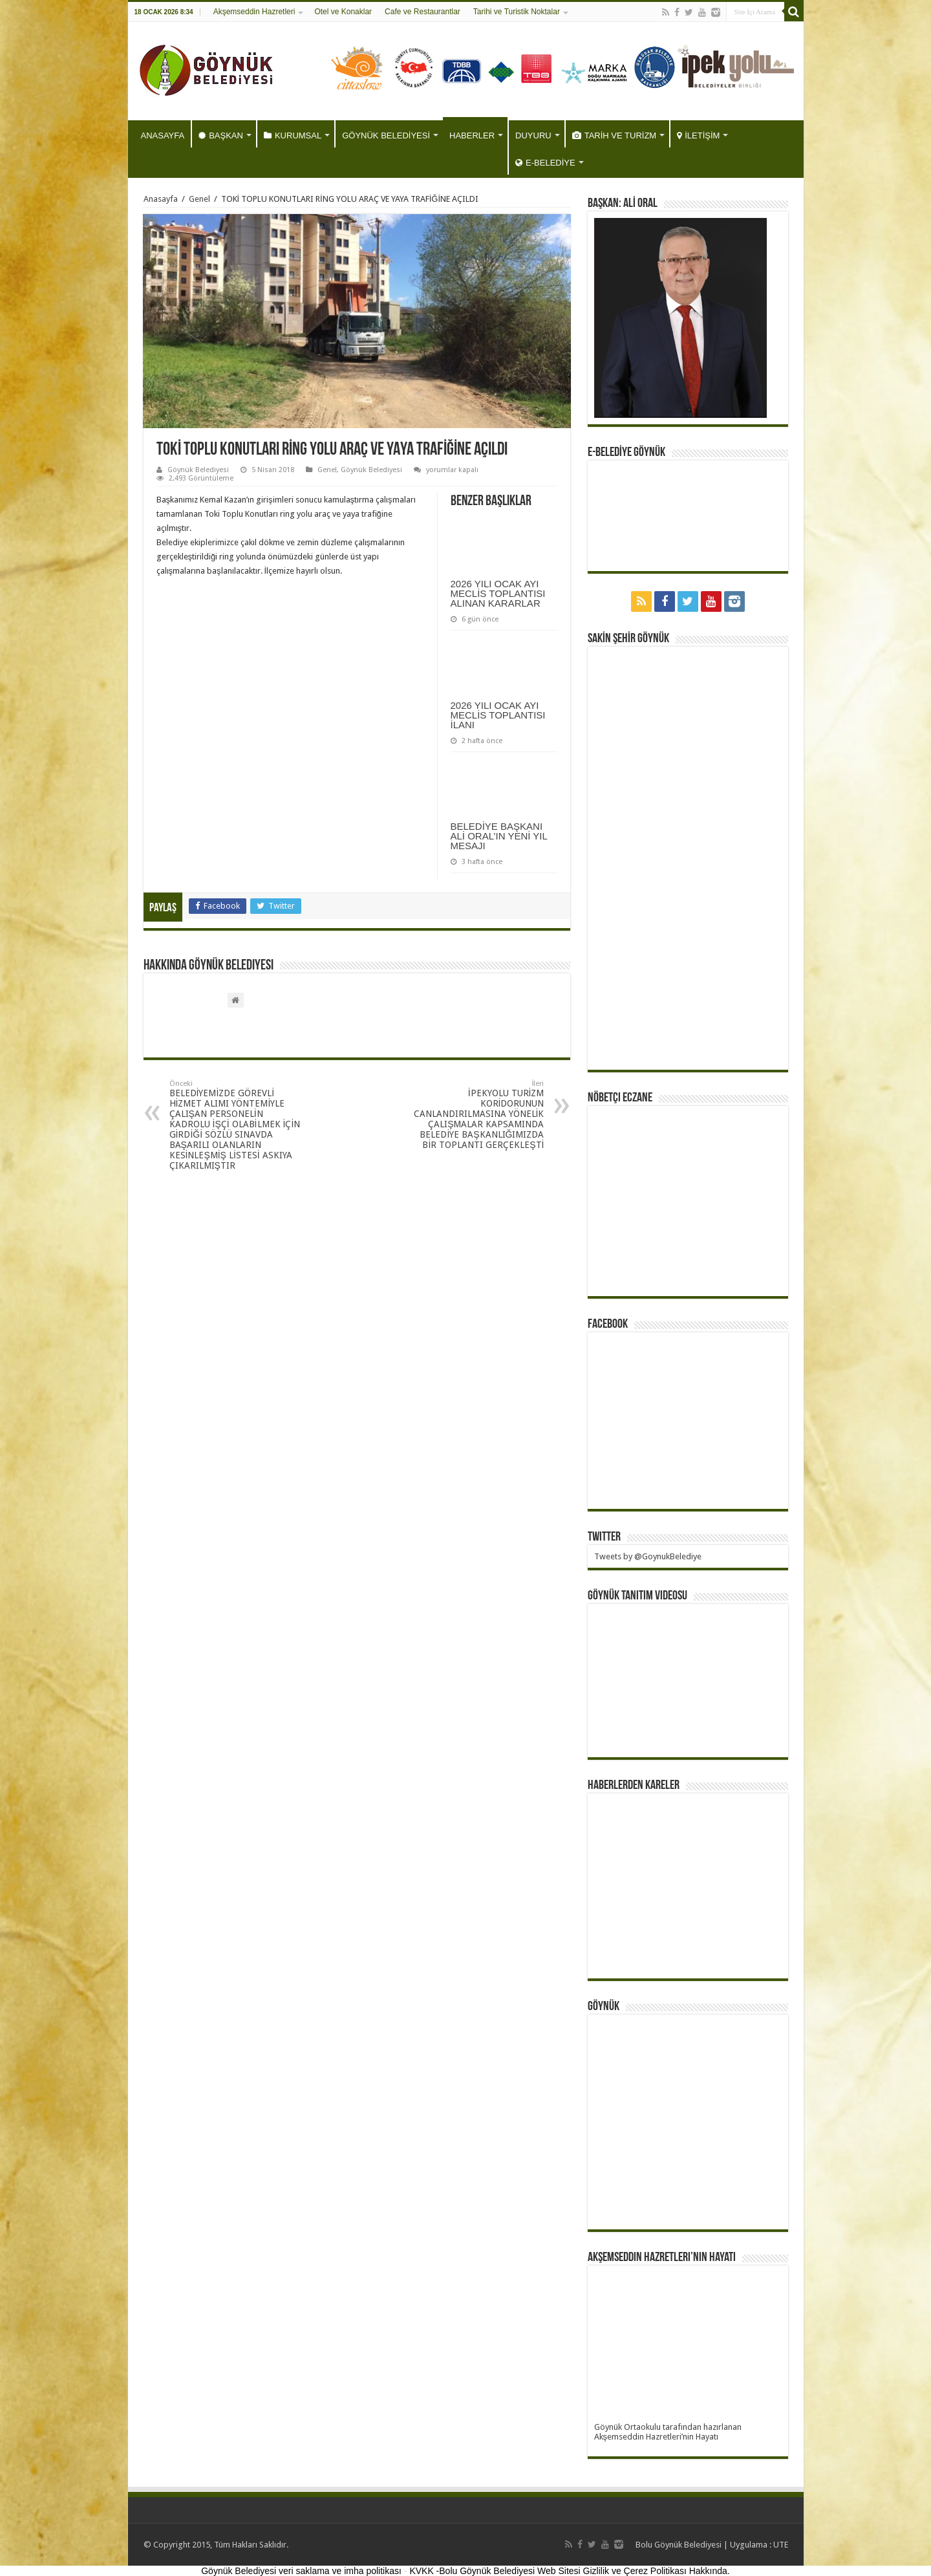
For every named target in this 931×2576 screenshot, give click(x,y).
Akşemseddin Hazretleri (254, 11)
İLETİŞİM (698, 135)
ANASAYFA (163, 135)
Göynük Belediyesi (198, 470)
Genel (199, 199)
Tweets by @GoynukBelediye (647, 1556)
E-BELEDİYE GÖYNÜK (626, 452)
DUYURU (533, 135)
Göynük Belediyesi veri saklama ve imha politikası (301, 2571)
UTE (780, 2544)
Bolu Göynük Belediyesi (679, 2544)
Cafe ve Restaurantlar (422, 11)
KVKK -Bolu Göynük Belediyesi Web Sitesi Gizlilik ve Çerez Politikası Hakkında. (569, 2571)
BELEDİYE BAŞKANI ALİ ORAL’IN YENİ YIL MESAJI (499, 836)
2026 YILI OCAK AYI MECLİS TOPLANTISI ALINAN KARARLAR (498, 593)
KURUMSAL (292, 135)
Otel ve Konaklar (343, 11)
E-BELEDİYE (545, 163)
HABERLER (472, 135)
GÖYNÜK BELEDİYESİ (386, 135)
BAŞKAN (220, 135)
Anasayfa (161, 199)
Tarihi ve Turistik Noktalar (516, 11)
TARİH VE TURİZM (614, 135)
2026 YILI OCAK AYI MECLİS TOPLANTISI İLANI (498, 715)
